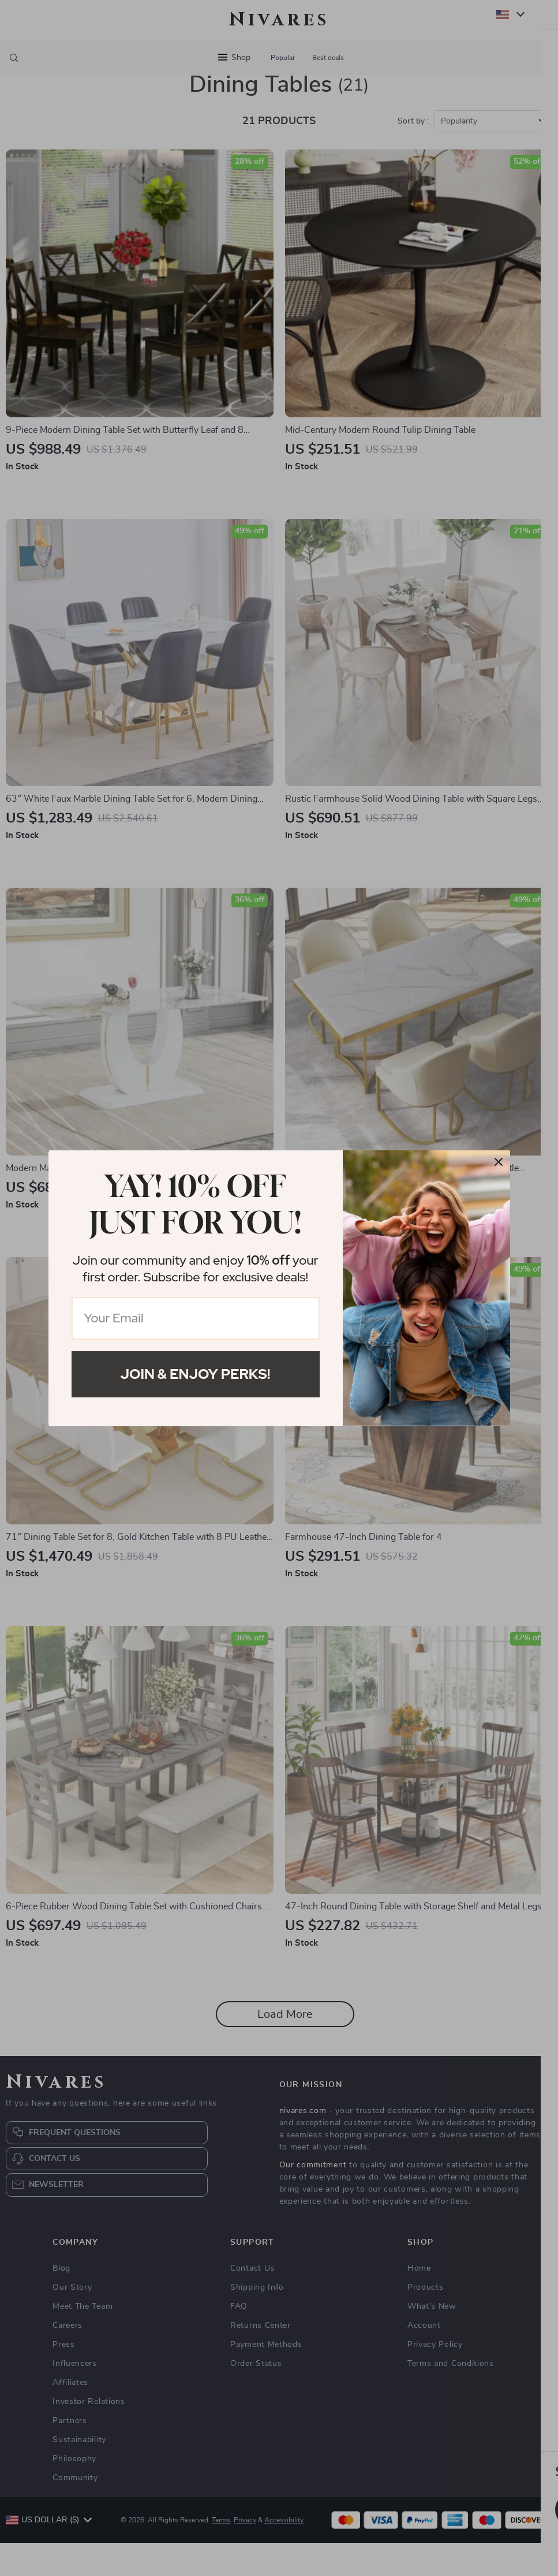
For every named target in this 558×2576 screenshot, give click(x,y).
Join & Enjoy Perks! (196, 1374)
